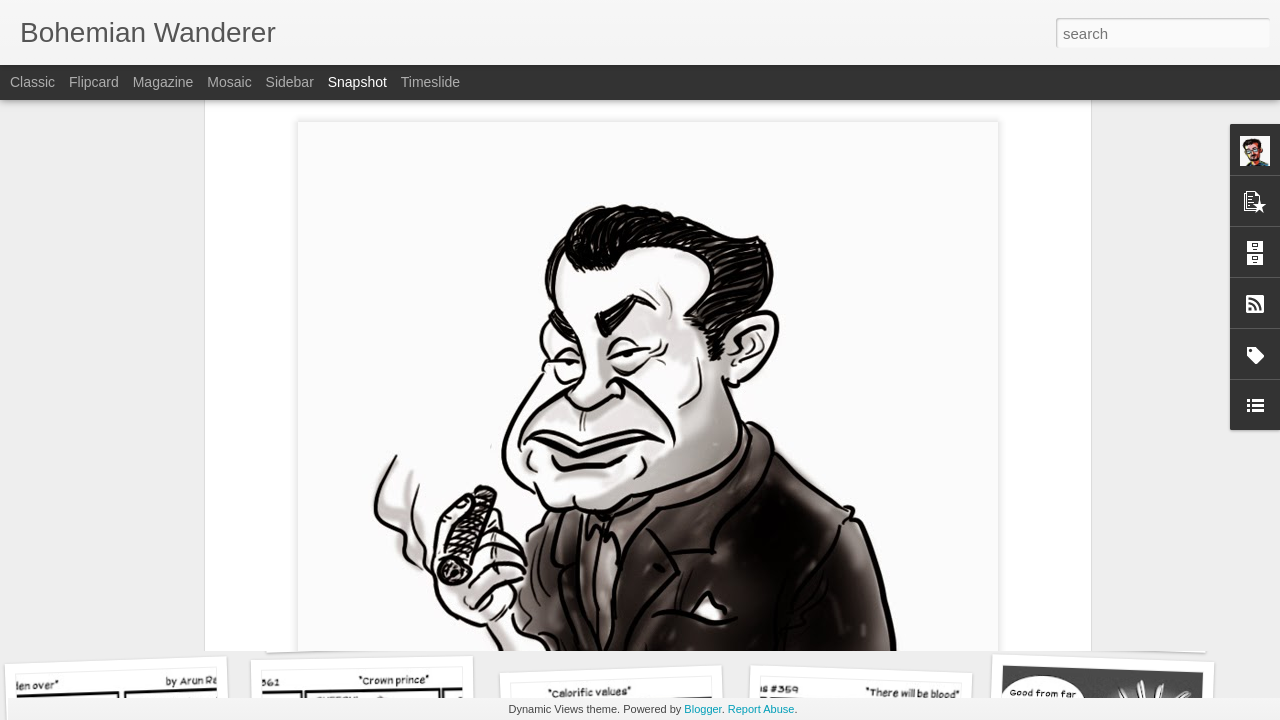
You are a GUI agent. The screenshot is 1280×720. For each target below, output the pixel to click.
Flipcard (94, 82)
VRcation (611, 618)
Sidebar (290, 82)
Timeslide (430, 82)
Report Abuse (761, 709)
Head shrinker (377, 626)
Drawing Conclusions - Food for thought (1152, 629)
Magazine (163, 82)
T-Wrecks (858, 615)
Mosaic (229, 82)
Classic (32, 82)
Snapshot (357, 82)
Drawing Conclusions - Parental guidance (186, 615)
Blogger (702, 709)
